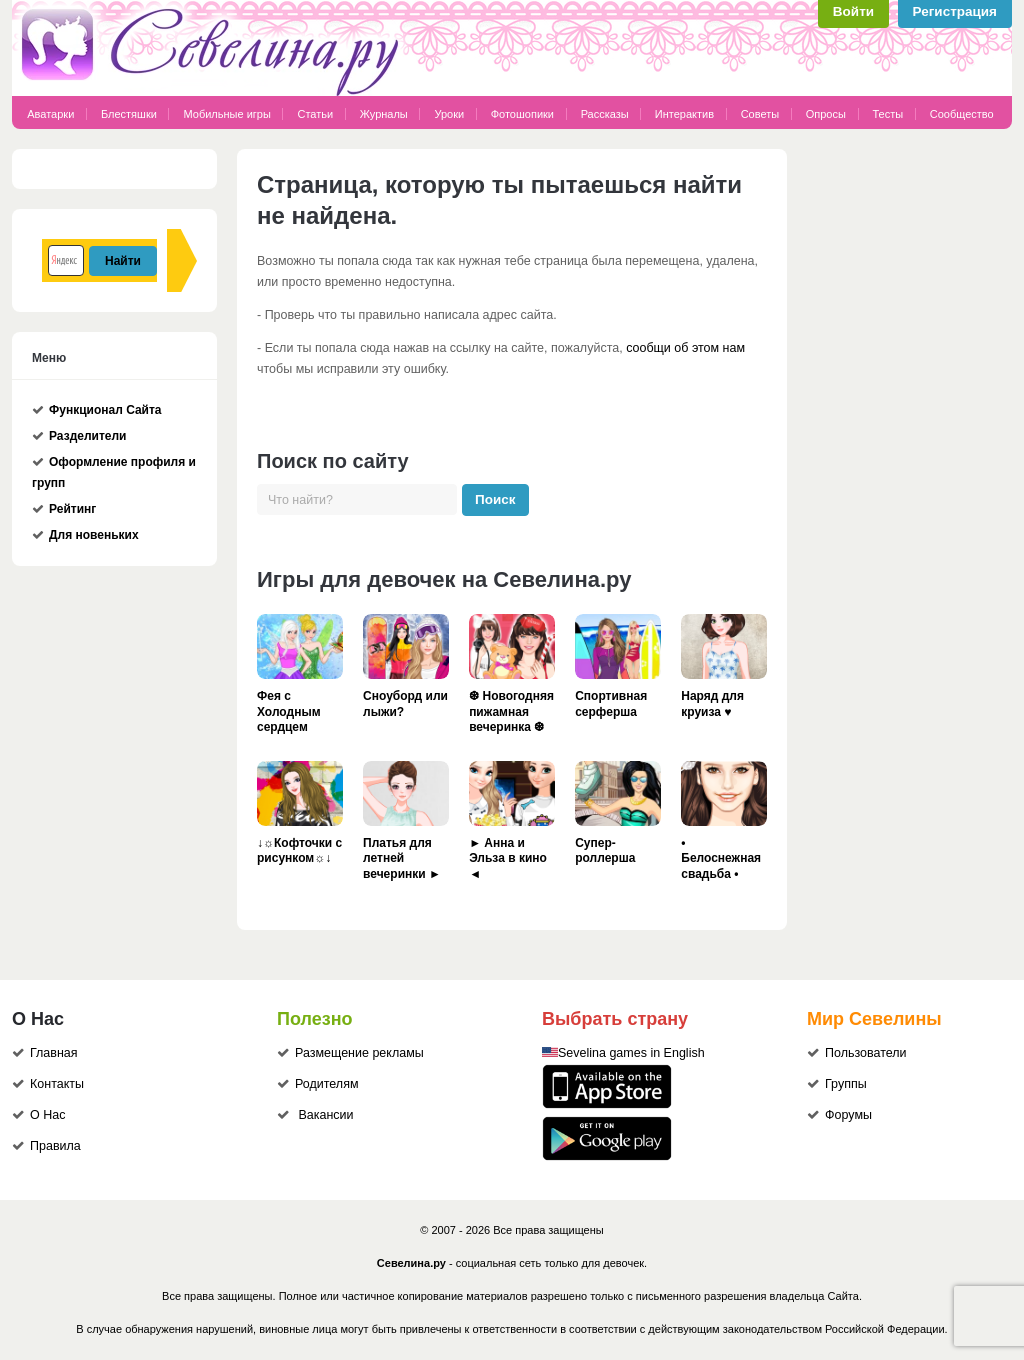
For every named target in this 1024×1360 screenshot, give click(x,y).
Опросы (826, 114)
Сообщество (962, 114)
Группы (846, 1084)
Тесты (888, 114)
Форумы (848, 1115)
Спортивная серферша (611, 704)
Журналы (384, 114)
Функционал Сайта (105, 410)
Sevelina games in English (631, 1053)
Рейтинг (72, 509)
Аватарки (50, 114)
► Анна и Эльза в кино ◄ (508, 858)
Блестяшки (129, 114)
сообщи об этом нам (685, 348)
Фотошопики (522, 114)
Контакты (57, 1084)
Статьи (315, 114)
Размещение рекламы (359, 1053)
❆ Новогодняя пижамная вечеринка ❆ (511, 711)
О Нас (47, 1115)
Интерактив (684, 114)
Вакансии (325, 1115)
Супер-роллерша (605, 851)
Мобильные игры (226, 114)
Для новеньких (94, 535)
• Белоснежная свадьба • (721, 858)
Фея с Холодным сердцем (289, 711)
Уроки (449, 114)
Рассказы (606, 114)
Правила (55, 1146)
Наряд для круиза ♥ (712, 704)
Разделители (87, 436)
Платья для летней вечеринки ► (402, 858)
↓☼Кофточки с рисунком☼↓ (299, 851)
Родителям (327, 1084)
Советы (760, 114)
